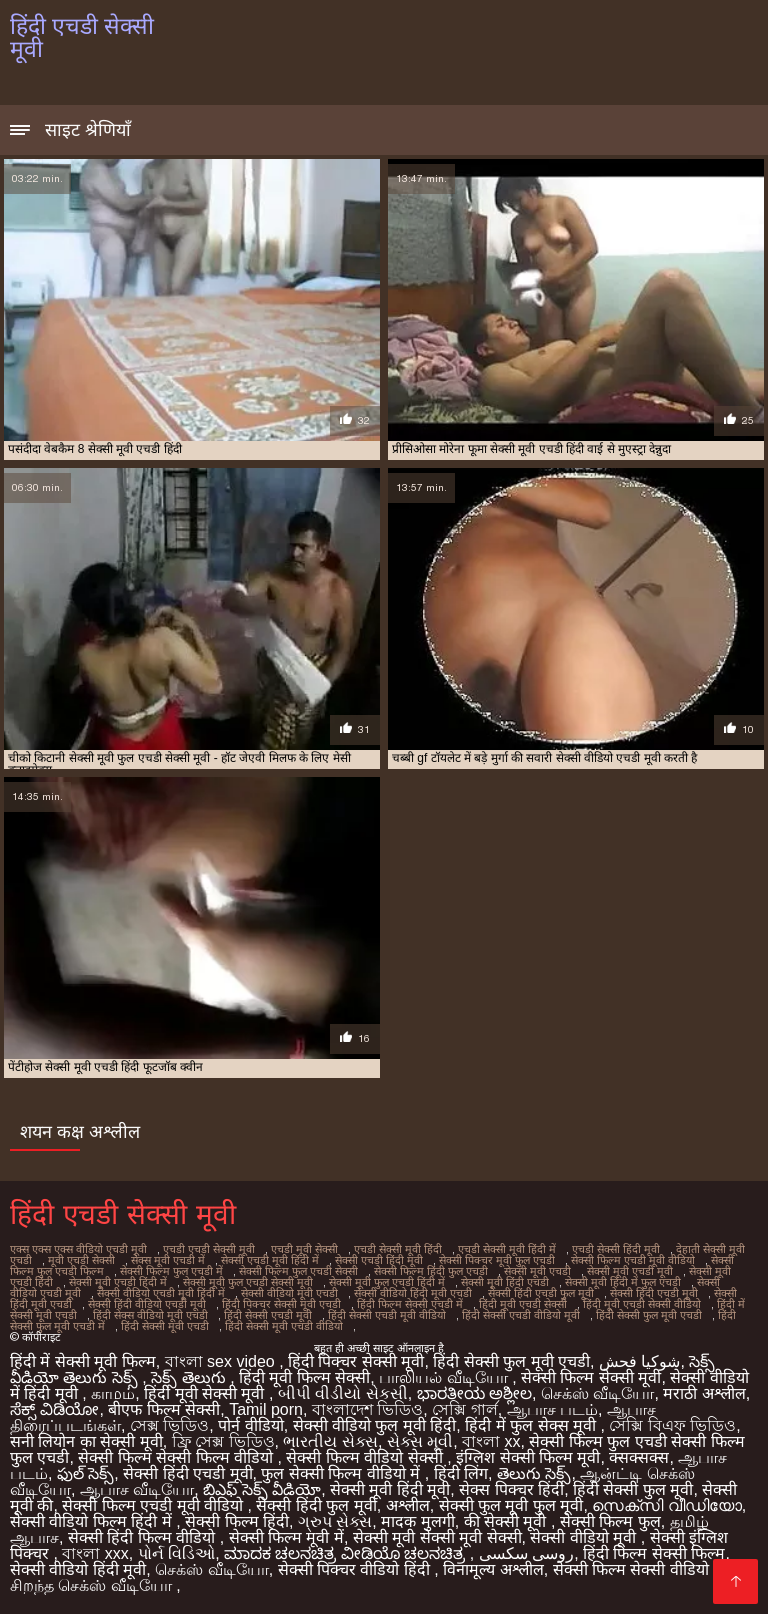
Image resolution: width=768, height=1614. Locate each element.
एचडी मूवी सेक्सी (304, 1249)
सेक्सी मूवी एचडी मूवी (630, 1271)
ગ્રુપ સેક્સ (335, 1521)
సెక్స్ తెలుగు (190, 1377)
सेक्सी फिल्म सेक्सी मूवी (591, 1377)
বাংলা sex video (222, 1361)
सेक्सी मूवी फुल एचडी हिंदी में (387, 1282)
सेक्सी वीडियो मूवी (585, 1537)
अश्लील (408, 1505)
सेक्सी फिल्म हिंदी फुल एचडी (431, 1271)
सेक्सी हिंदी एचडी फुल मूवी (541, 1293)
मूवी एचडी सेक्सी (81, 1260)
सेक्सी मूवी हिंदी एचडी (505, 1282)
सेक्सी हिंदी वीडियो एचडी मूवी (147, 1304)
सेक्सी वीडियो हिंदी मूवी (78, 1569)
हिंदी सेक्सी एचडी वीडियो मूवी (521, 1315)
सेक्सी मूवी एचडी (537, 1271)
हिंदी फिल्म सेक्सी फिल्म (654, 1553)
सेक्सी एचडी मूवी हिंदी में (270, 1260)
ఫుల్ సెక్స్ (85, 1473)
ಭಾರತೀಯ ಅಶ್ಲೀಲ (474, 1393)
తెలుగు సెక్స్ (534, 1473)
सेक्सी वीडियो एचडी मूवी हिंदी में (161, 1293)
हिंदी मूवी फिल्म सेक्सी (304, 1377)
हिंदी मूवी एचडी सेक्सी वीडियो (642, 1304)
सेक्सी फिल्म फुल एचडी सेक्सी (298, 1271)
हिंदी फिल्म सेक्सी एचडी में (410, 1304)
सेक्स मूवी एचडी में (168, 1260)
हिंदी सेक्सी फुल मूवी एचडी (649, 1315)
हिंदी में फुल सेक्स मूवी (532, 1425)
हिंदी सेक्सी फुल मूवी (633, 1489)
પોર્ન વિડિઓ (176, 1553)
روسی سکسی (526, 1553)
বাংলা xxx (95, 1553)
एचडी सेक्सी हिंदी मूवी (616, 1249)
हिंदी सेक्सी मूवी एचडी (165, 1326)
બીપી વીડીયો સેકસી (343, 1393)
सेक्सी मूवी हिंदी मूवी (390, 1489)
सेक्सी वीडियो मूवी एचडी (289, 1293)
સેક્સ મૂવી (420, 1441)
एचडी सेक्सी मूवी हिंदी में (507, 1249)
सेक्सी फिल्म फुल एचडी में (171, 1271)
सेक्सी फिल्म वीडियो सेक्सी (366, 1457)
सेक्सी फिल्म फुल (610, 1521)
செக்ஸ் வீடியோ (597, 1393)
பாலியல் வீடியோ (445, 1377)
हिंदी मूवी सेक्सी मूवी (206, 1393)
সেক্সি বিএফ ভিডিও (672, 1425)
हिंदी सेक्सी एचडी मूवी (268, 1315)
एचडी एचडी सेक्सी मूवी (209, 1249)
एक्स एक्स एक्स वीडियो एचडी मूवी (78, 1249)
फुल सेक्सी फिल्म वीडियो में (342, 1473)
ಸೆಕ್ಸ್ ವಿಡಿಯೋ (54, 1409)
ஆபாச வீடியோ (137, 1489)
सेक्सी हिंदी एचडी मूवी (654, 1293)
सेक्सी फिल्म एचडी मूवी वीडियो (633, 1260)
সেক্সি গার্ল (464, 1409)
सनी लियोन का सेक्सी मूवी (86, 1441)
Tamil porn (266, 1409)
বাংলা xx (491, 1441)
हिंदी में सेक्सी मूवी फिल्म (83, 1361)
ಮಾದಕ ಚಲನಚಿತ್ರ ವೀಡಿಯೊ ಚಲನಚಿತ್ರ (347, 1553)
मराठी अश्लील (704, 1393)
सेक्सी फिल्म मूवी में (286, 1537)
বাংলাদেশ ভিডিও (367, 1409)
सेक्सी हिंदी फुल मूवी (316, 1505)
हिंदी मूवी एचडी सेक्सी (523, 1304)
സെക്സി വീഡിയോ (666, 1505)
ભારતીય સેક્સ (330, 1441)
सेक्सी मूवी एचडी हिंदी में (118, 1282)
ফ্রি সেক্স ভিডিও (223, 1441)
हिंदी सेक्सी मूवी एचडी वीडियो (284, 1326)
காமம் (113, 1393)
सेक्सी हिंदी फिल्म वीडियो (144, 1537)
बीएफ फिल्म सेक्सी (164, 1409)
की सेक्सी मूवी (507, 1521)
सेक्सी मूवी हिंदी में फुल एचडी (623, 1282)
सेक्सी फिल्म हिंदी (237, 1521)
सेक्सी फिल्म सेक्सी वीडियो (633, 1569)
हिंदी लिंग (461, 1473)
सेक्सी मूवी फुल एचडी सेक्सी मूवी (248, 1282)
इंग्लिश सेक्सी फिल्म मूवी (528, 1457)
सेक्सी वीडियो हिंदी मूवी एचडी (413, 1293)
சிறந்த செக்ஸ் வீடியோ (93, 1585)
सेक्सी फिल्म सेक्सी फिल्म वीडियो (177, 1457)
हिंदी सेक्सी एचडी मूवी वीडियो (387, 1315)
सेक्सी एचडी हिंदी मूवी (379, 1260)
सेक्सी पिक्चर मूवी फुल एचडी (497, 1260)
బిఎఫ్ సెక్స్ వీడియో (262, 1489)
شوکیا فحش (639, 1361)
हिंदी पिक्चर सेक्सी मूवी (356, 1361)
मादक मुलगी (417, 1521)
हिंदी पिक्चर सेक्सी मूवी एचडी (281, 1304)
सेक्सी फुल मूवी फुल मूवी (511, 1505)
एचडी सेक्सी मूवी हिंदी (398, 1249)
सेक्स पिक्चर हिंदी (511, 1489)
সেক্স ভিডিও (169, 1425)
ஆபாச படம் (552, 1409)
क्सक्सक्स (639, 1457)
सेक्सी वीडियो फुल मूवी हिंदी (375, 1425)
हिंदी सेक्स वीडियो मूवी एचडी (150, 1315)
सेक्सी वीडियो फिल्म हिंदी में (93, 1521)
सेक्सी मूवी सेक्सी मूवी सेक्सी (437, 1537)
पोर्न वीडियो (250, 1425)
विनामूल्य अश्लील (493, 1569)
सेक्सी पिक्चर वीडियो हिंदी (356, 1569)
